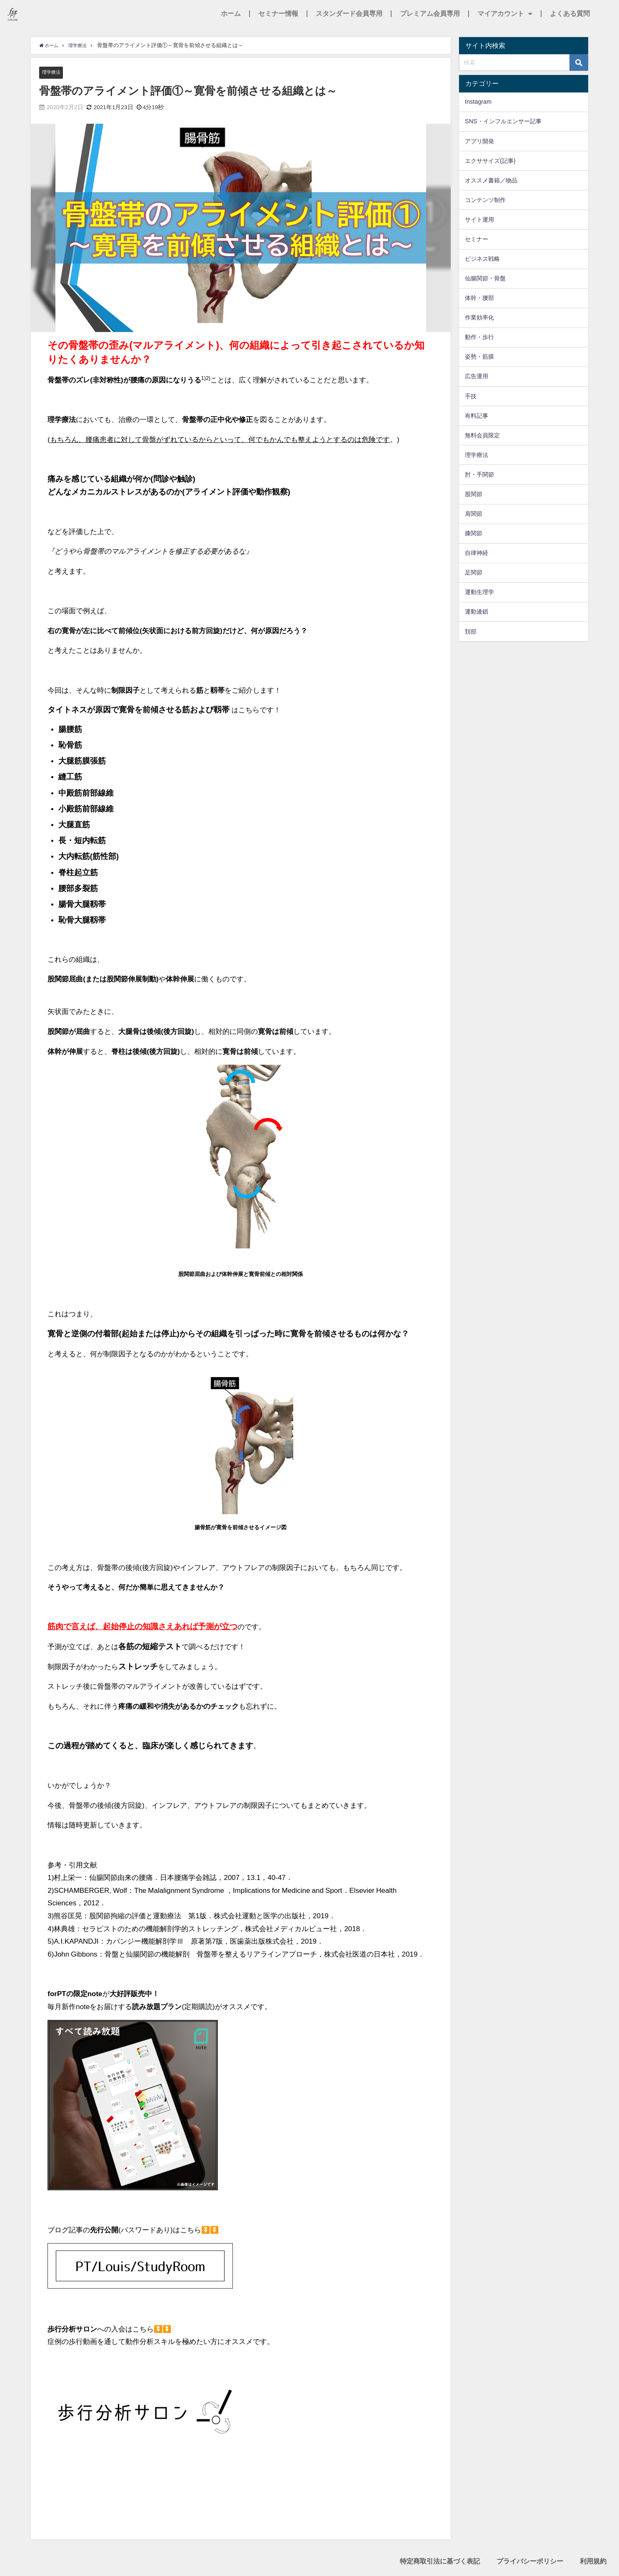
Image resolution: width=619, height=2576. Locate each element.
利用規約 (593, 2562)
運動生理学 (479, 592)
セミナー (476, 239)
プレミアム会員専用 (430, 13)
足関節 (473, 572)
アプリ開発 (479, 141)
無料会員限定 (482, 435)
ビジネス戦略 (482, 259)
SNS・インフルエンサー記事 (503, 121)
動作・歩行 (479, 337)
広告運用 (476, 376)
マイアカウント (504, 13)
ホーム (231, 13)
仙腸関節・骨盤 (485, 278)
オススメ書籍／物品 (491, 180)
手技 (471, 396)
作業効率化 (479, 317)
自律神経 (476, 553)
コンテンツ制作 (485, 200)
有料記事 (476, 416)
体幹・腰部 (479, 298)
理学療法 (53, 72)
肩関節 (473, 514)
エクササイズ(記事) (490, 161)
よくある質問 (570, 13)
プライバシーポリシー (530, 2562)
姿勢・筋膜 (479, 356)
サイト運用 (479, 219)
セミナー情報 (278, 13)
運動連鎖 (476, 611)
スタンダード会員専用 (349, 13)
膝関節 (473, 533)
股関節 (473, 494)
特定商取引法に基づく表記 (440, 2562)
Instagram (478, 102)
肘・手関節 (479, 474)
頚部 (471, 631)
